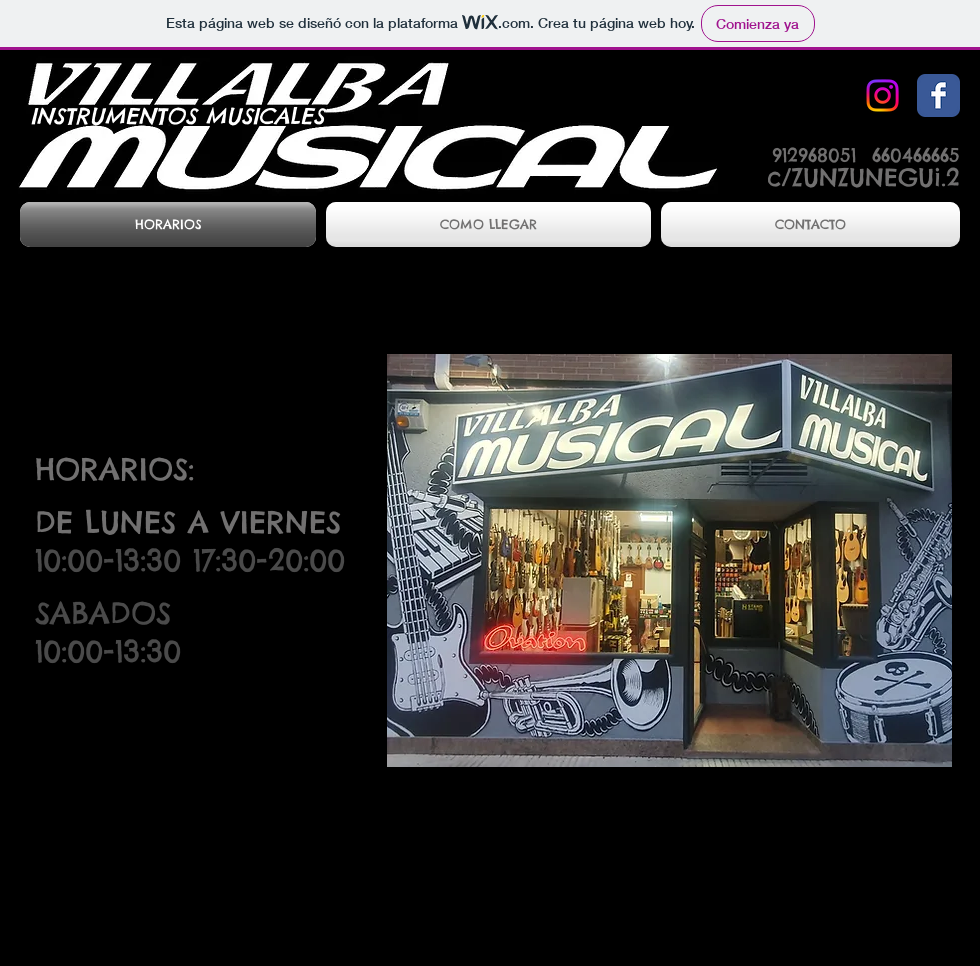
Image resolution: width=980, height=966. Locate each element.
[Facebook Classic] (938, 95)
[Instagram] (882, 95)
